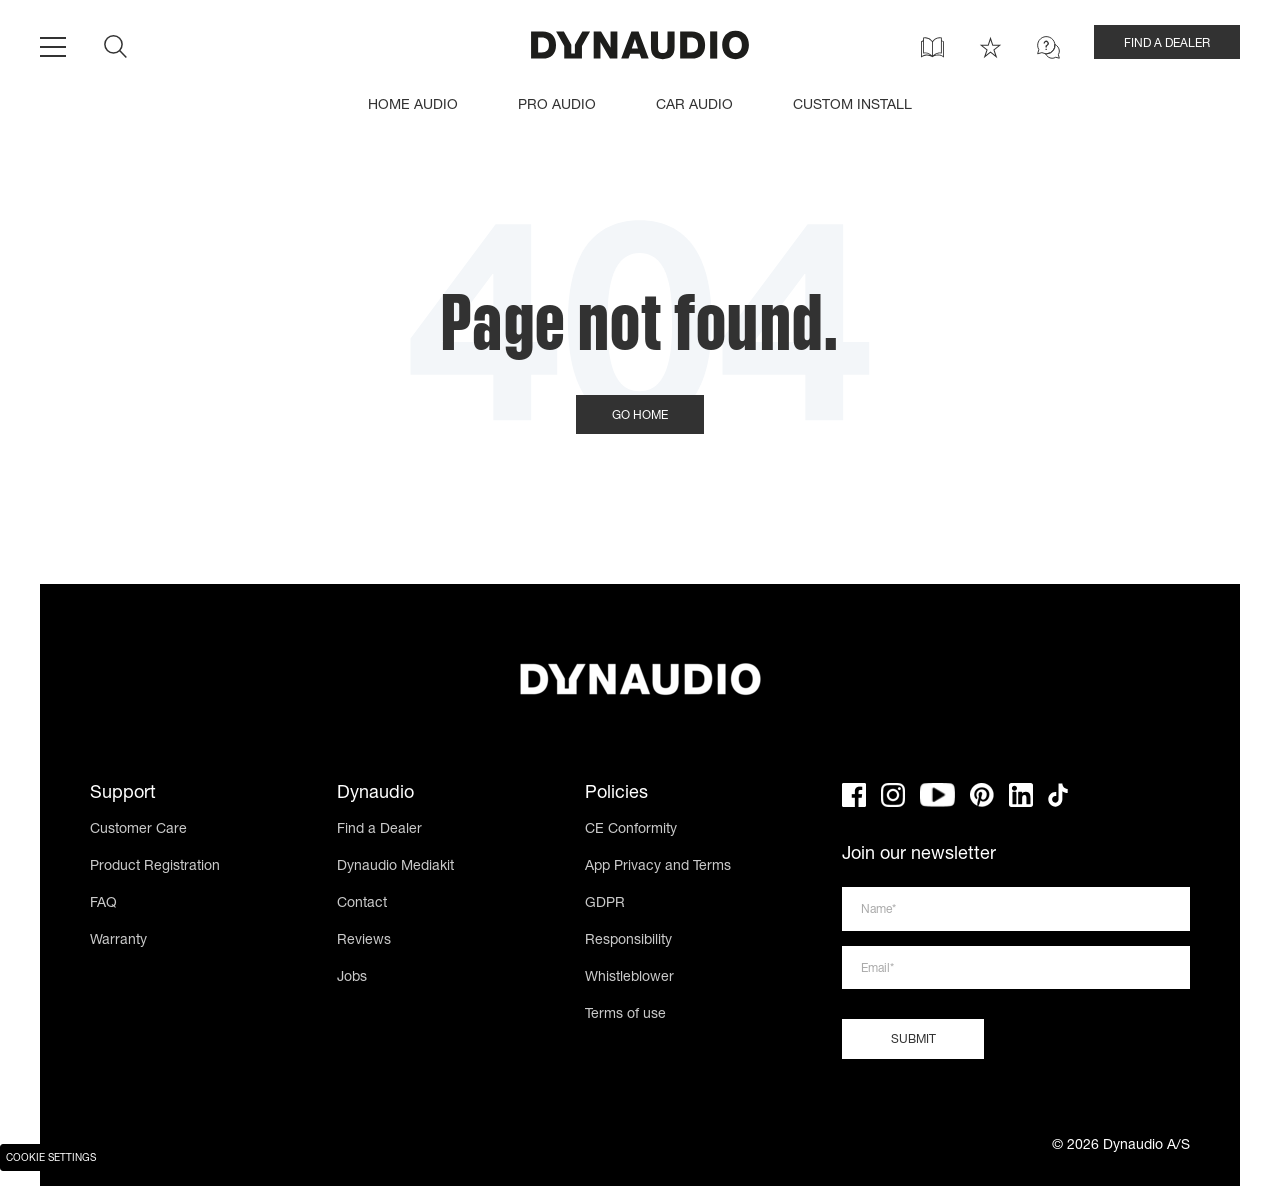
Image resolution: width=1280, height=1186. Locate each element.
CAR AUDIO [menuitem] (694, 106)
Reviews (364, 941)
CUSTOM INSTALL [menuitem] (852, 106)
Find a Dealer (379, 830)
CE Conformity (631, 830)
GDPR (605, 904)
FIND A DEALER (1167, 44)
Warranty (118, 941)
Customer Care (138, 830)
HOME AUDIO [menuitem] (413, 106)
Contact (362, 904)
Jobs (352, 978)
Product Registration (155, 867)
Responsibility (628, 941)
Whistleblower (629, 978)
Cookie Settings (51, 1159)
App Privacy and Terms (658, 867)
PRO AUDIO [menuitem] (557, 106)
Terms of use (625, 1015)
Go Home (640, 416)
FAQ (103, 904)
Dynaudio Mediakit (395, 867)
